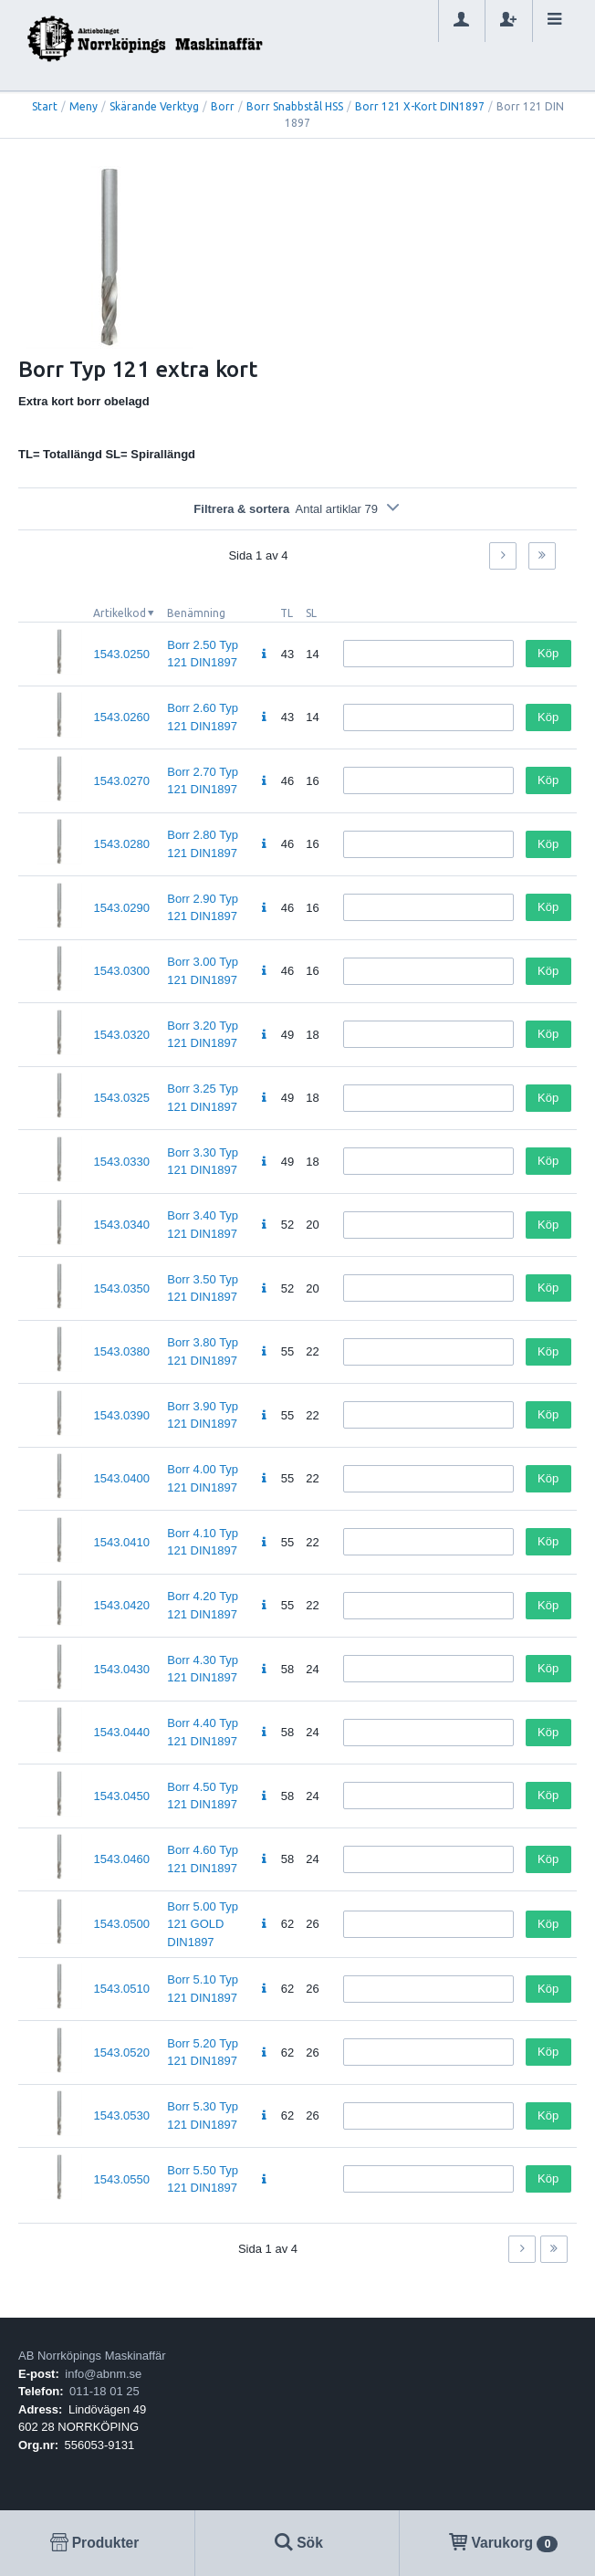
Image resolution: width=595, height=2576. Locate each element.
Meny (83, 106)
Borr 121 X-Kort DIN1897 (420, 106)
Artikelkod (119, 613)
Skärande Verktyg (154, 106)
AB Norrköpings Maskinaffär (92, 2355)
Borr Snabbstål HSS (294, 106)
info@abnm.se (103, 2374)
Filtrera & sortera (297, 509)
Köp (548, 653)
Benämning (196, 613)
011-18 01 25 (104, 2391)
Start (44, 106)
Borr (223, 106)
